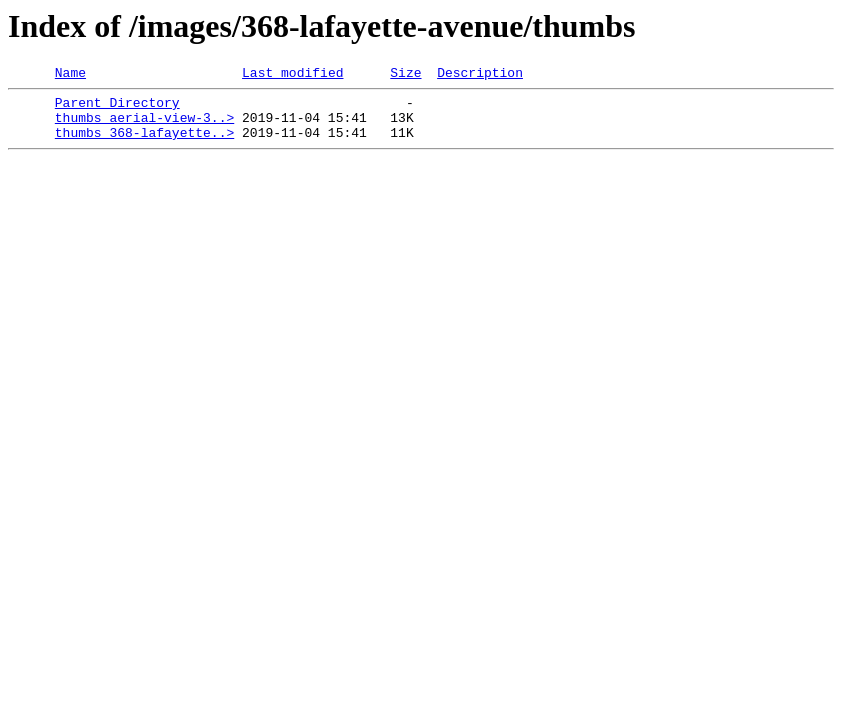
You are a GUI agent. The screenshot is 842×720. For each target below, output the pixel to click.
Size (405, 75)
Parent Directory (117, 108)
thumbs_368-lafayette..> (144, 144)
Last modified (292, 75)
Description (480, 75)
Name (70, 75)
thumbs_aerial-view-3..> (144, 126)
